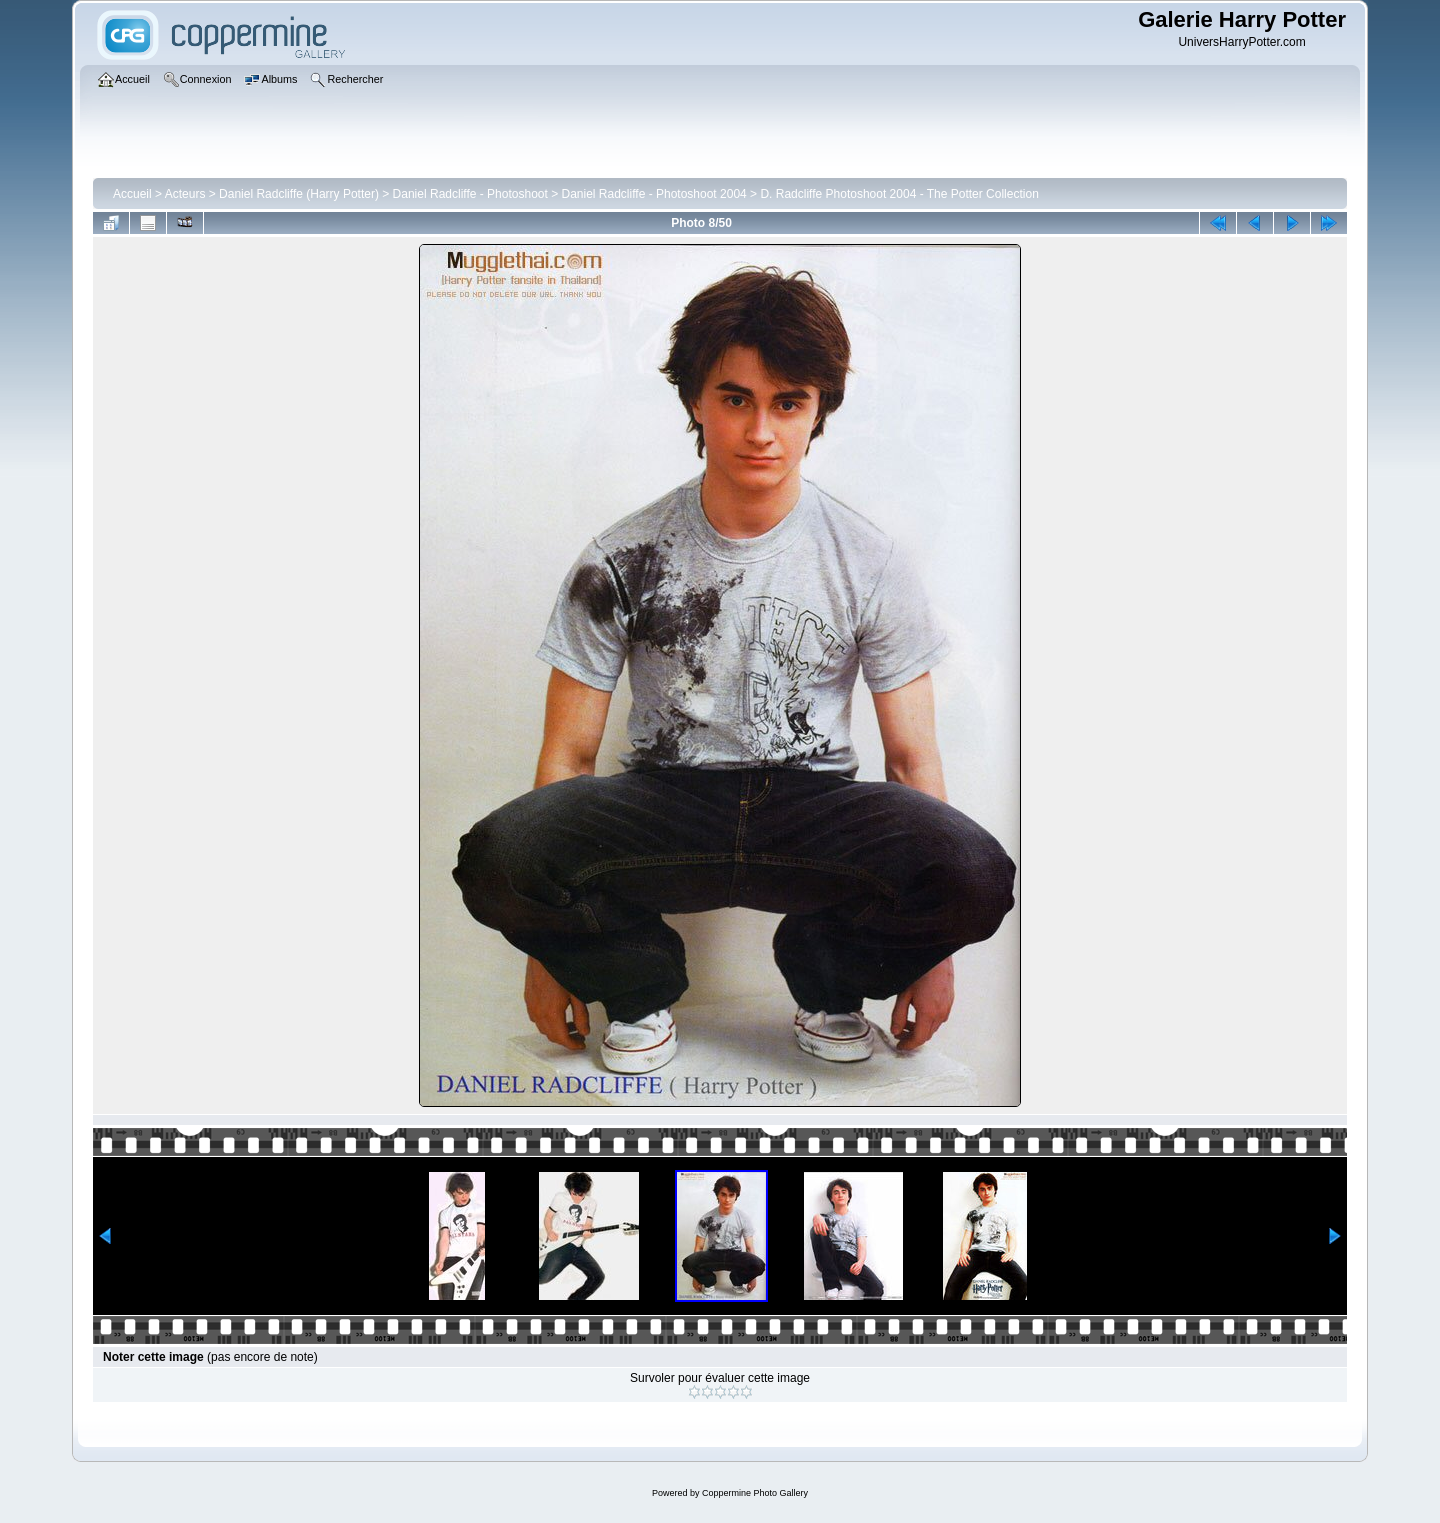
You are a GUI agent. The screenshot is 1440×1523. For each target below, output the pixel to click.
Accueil (132, 194)
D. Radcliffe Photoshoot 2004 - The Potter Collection (899, 194)
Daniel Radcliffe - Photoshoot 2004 (654, 194)
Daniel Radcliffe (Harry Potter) (299, 194)
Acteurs (185, 194)
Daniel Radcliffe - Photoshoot (470, 194)
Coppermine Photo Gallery (755, 1493)
